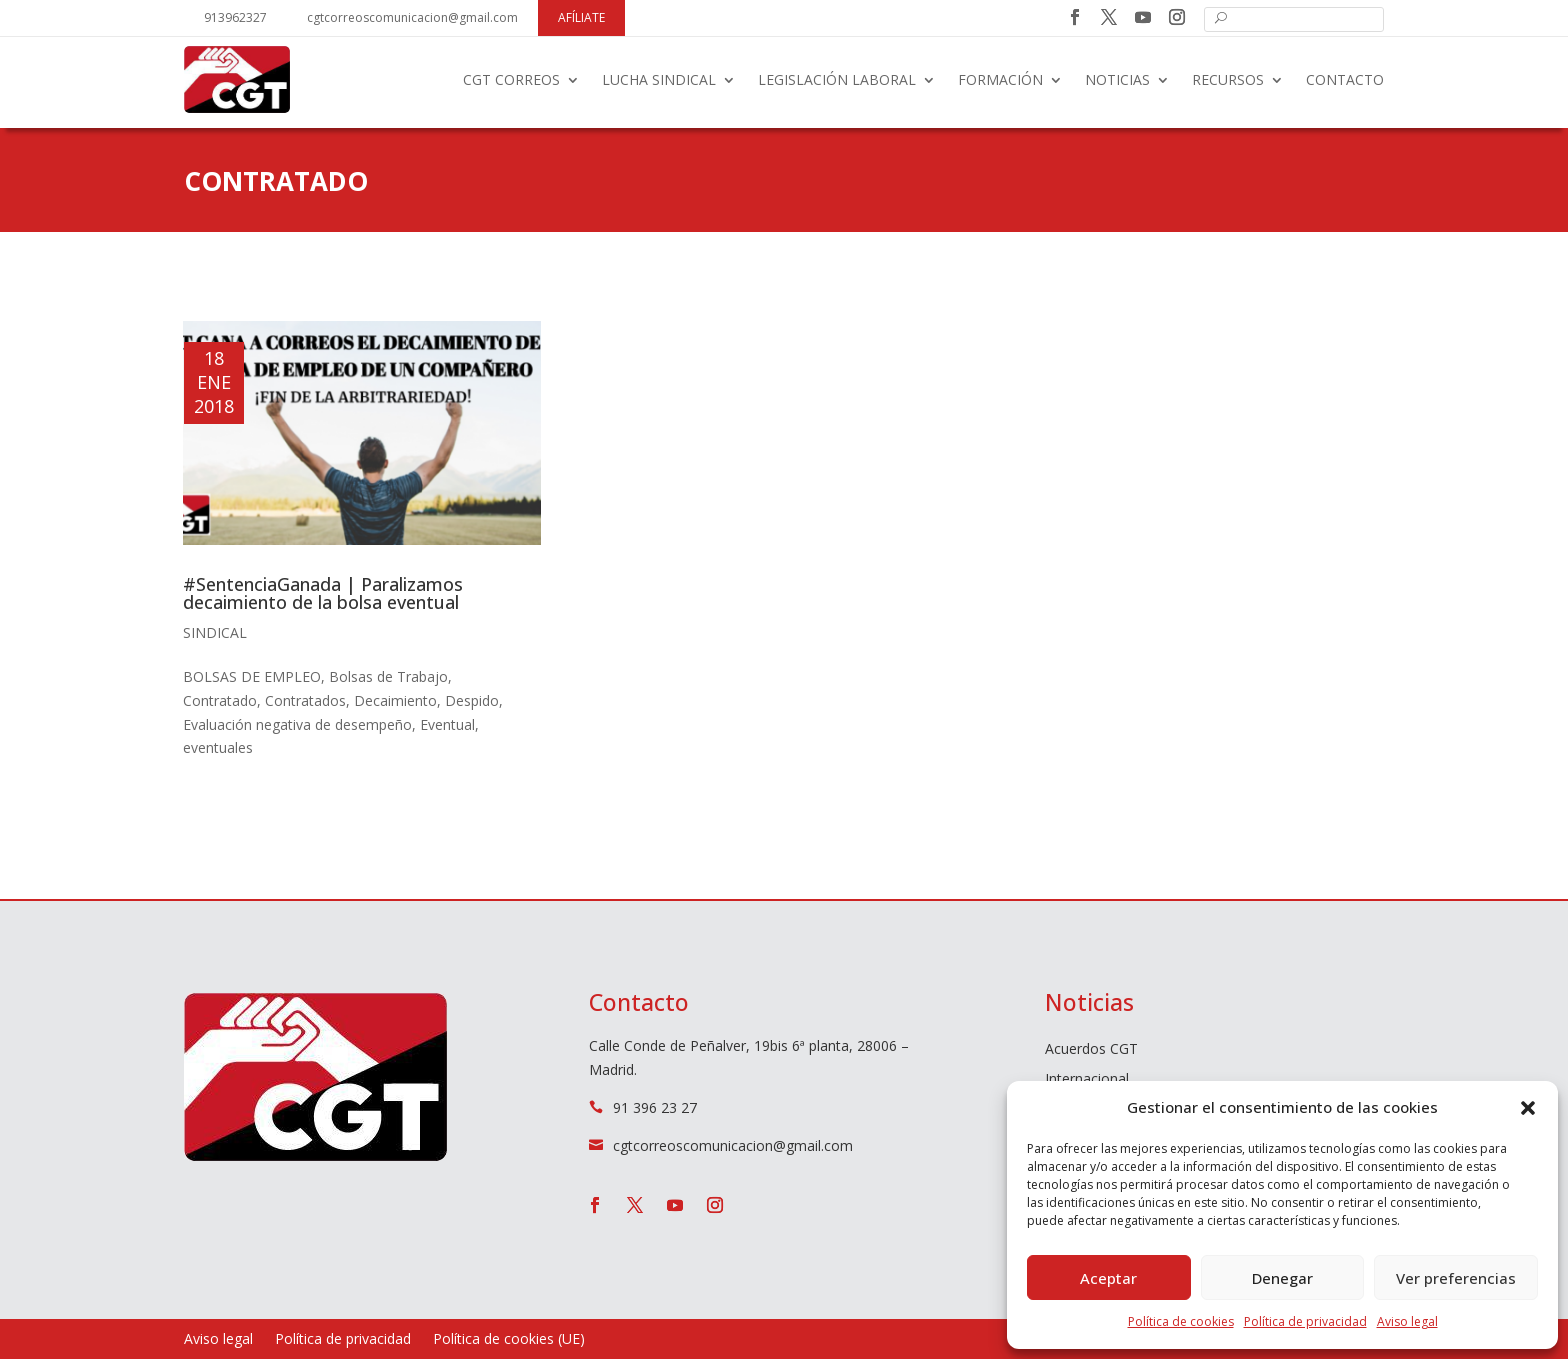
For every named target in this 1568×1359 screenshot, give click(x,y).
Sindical (215, 632)
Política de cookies (1181, 1321)
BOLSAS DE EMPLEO (252, 676)
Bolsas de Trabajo (388, 676)
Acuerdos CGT (1091, 1050)
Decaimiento (395, 700)
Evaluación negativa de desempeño (297, 724)
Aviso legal (1407, 1321)
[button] (1528, 1108)
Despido (472, 700)
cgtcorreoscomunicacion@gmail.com (412, 17)
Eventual (447, 724)
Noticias (1117, 79)
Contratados (305, 700)
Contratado (220, 700)
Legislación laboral (837, 79)
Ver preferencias (1456, 1278)
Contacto (1345, 79)
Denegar (1282, 1278)
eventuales (218, 747)
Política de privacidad (1305, 1321)
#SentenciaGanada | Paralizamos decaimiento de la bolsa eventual (323, 593)
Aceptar (1108, 1278)
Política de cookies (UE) (509, 1340)
